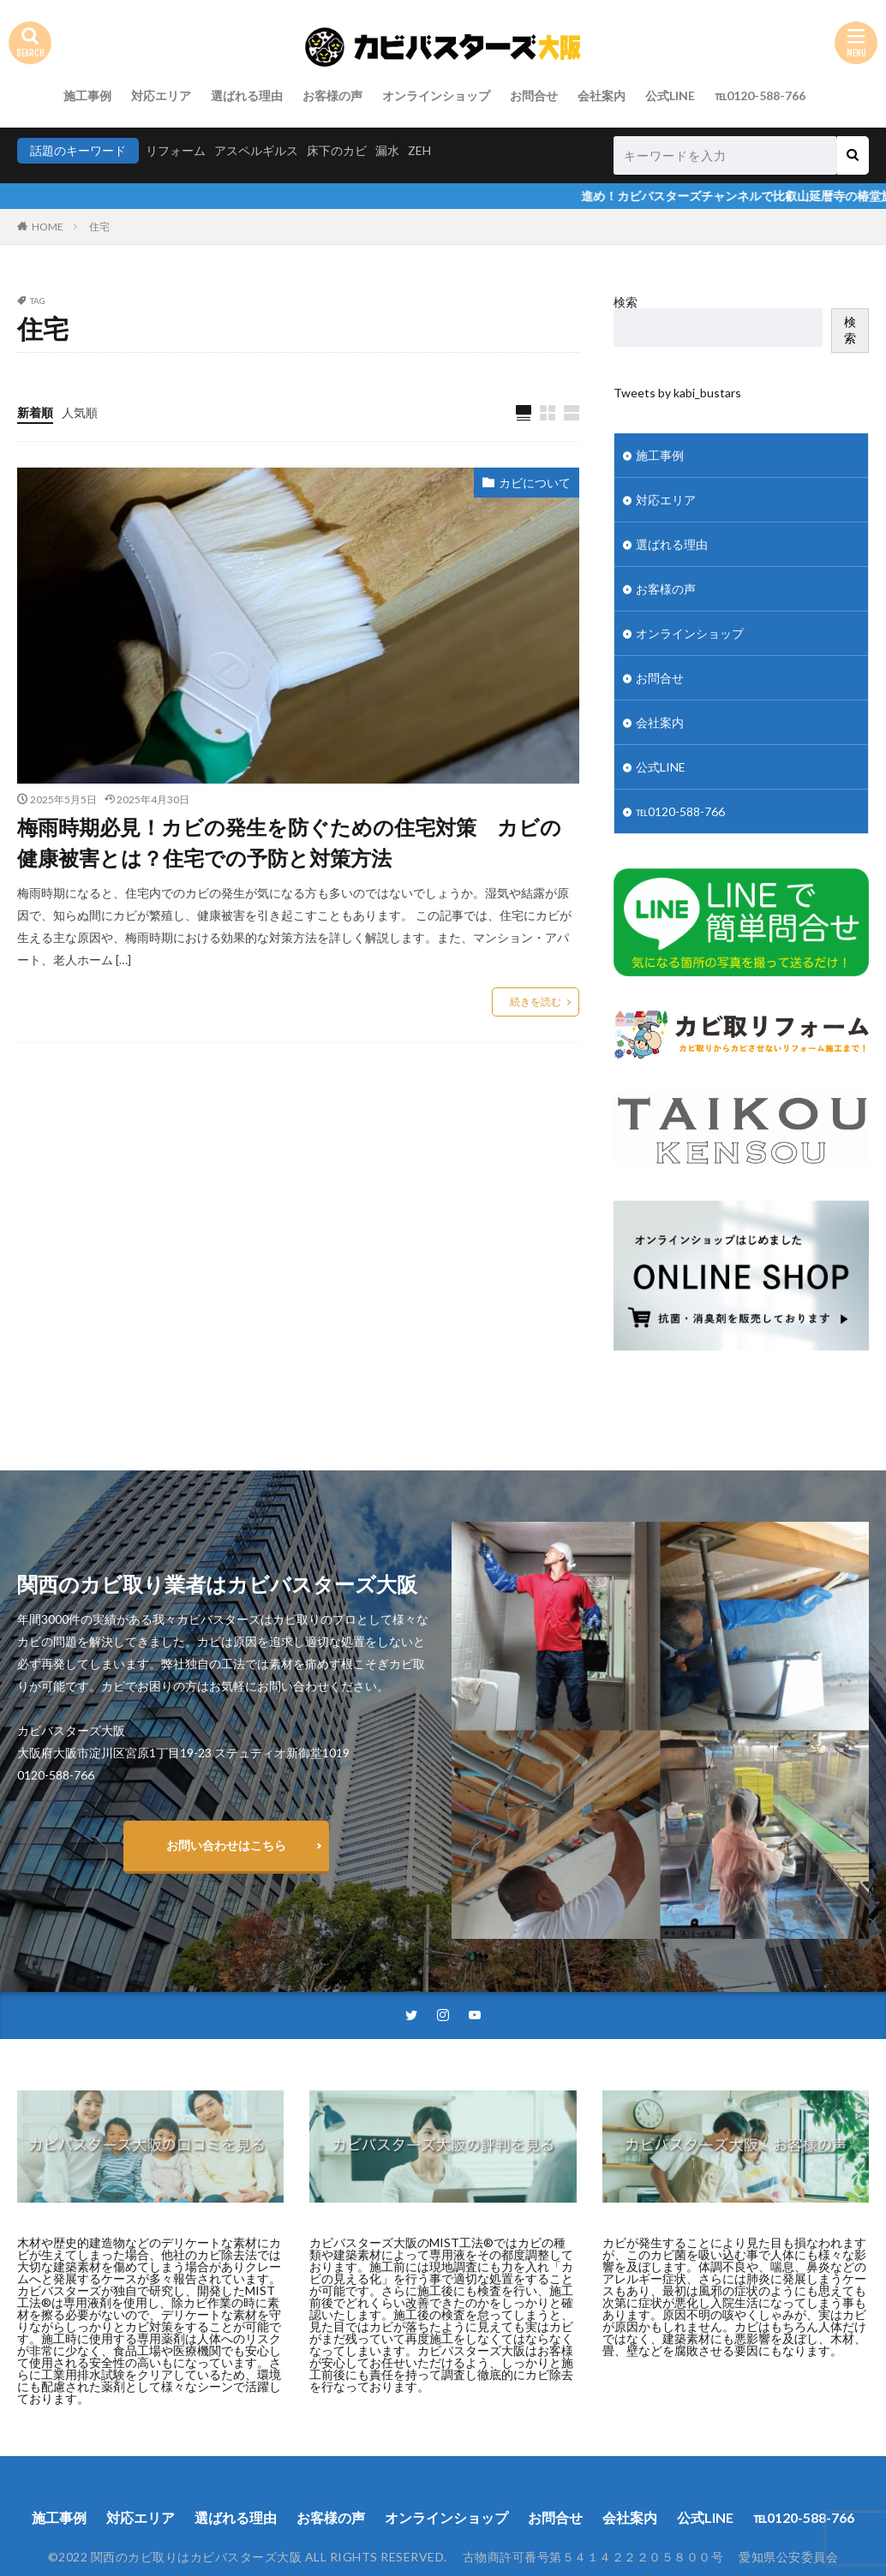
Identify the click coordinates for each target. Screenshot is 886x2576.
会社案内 (602, 95)
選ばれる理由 (247, 95)
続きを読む (535, 1001)
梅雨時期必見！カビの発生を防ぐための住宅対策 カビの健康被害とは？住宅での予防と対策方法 (289, 842)
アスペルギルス (256, 150)
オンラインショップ (436, 95)
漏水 (387, 150)
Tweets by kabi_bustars (677, 392)
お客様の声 (332, 95)
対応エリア (161, 95)
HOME (47, 226)
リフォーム (176, 150)
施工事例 (87, 95)
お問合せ (534, 95)
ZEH (419, 150)
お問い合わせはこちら (226, 1845)
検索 (626, 302)
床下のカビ (337, 150)
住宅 (99, 226)
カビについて (535, 482)
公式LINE (670, 95)
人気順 (80, 412)
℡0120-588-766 (760, 95)
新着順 (35, 412)
